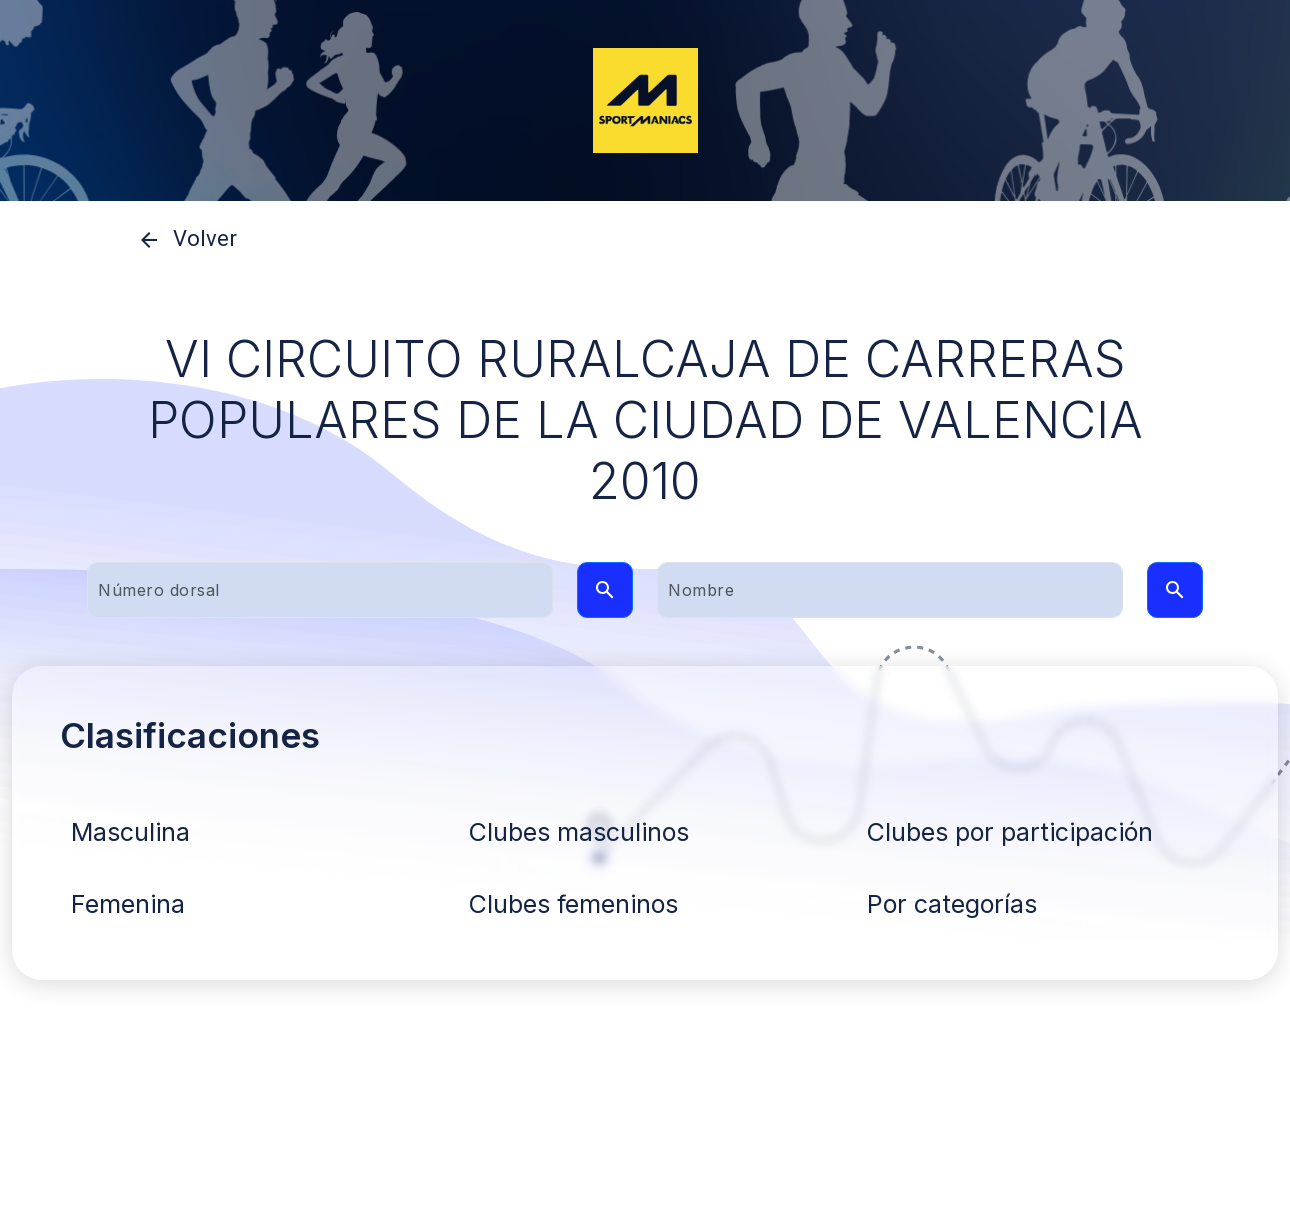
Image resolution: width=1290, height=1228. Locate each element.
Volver (181, 240)
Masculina (130, 832)
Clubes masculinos (579, 832)
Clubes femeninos (573, 904)
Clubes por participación (1010, 832)
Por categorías (952, 904)
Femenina (128, 904)
